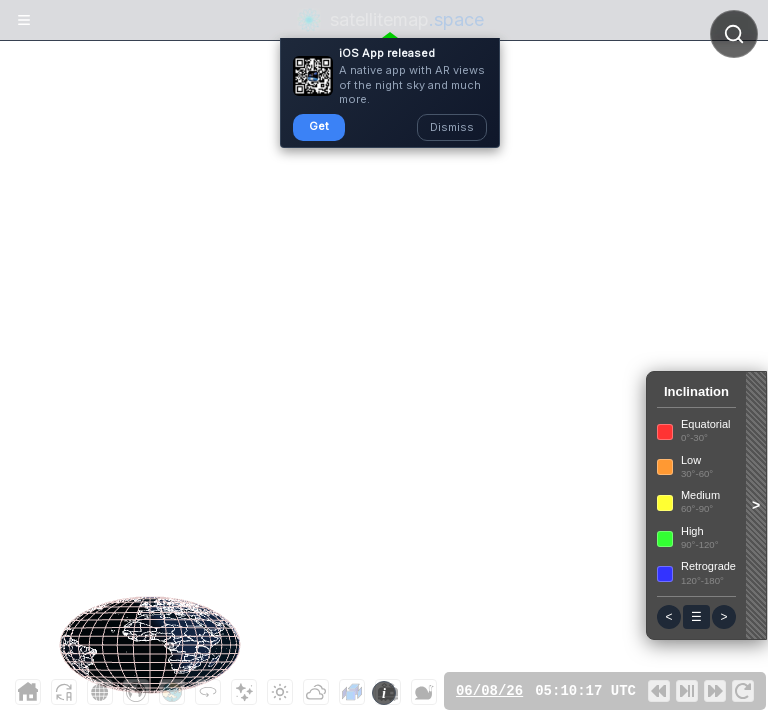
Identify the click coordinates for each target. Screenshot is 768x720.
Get (319, 126)
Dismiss (452, 127)
